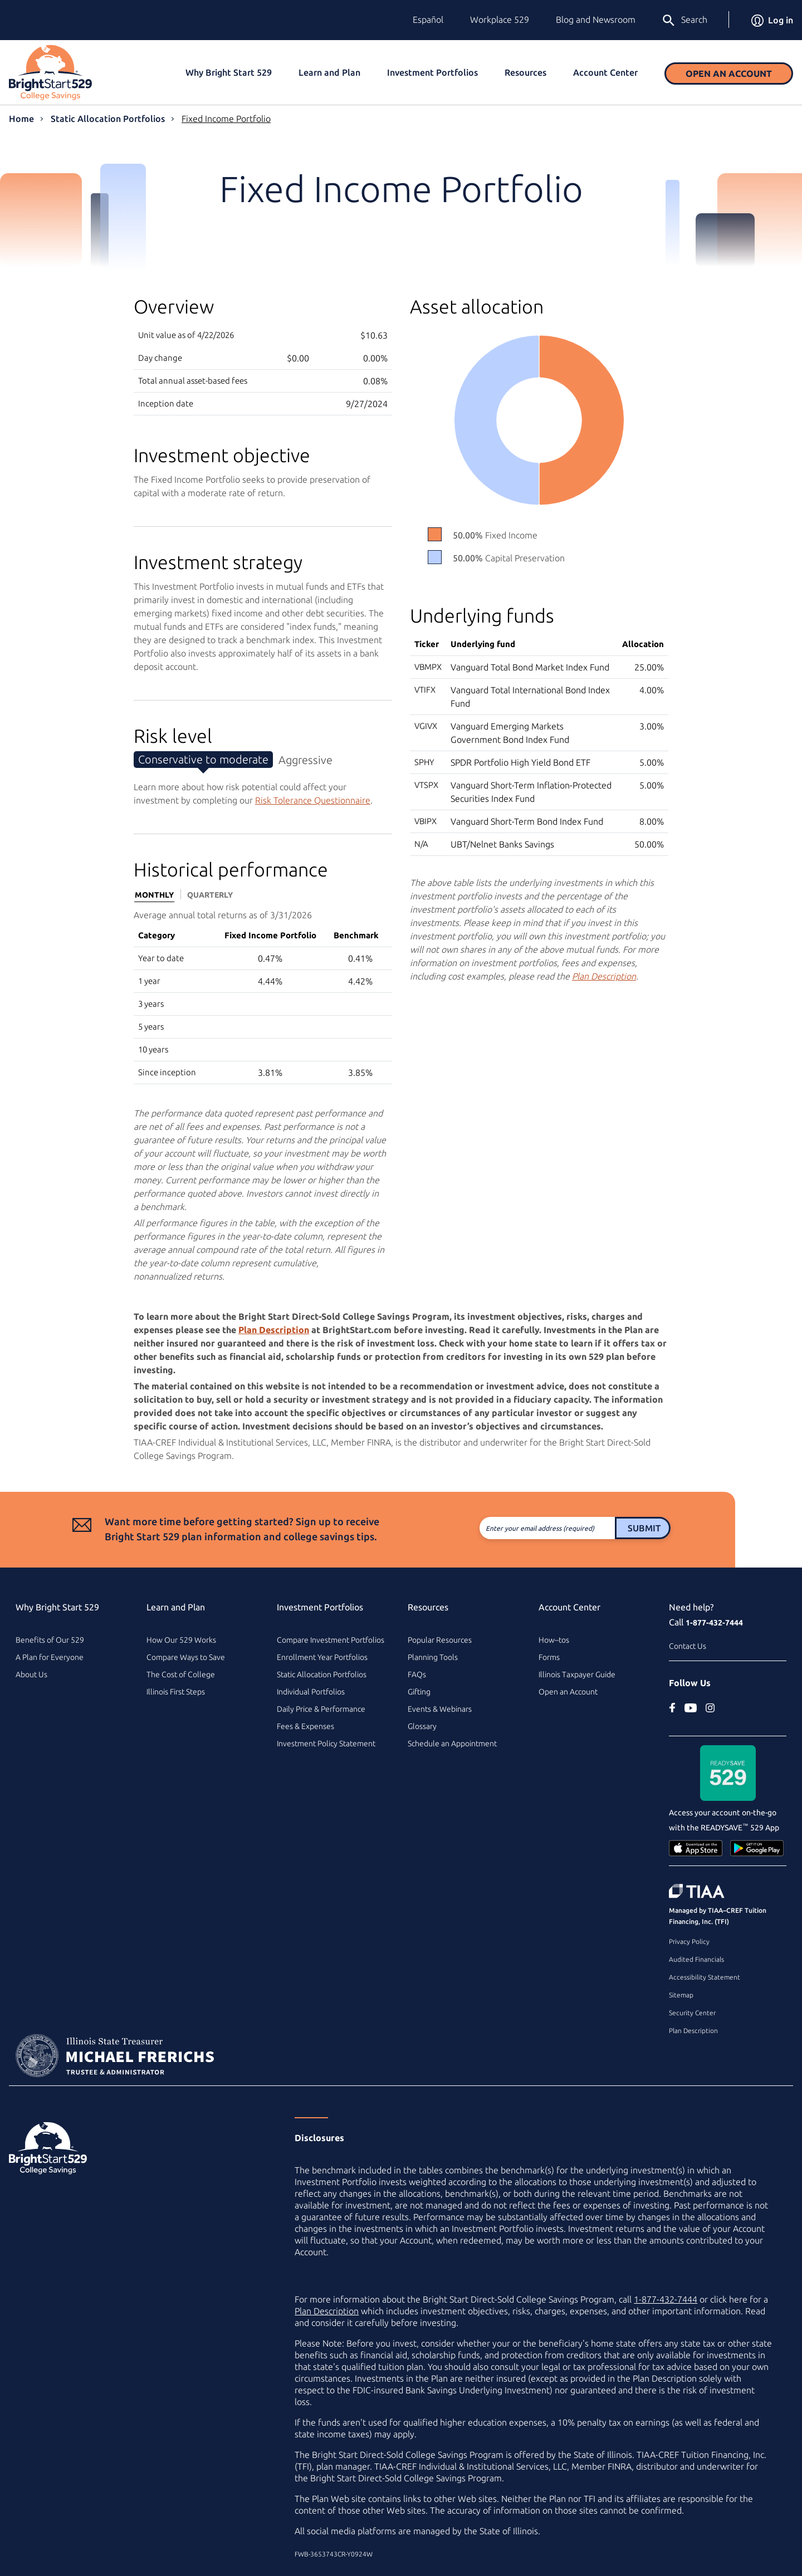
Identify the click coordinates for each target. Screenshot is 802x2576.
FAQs (417, 1674)
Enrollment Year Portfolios (322, 1657)
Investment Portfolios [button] (432, 72)
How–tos (554, 1639)
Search (684, 20)
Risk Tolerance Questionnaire (312, 800)
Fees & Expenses (305, 1726)
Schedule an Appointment (452, 1743)
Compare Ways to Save (185, 1657)
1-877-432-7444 (714, 1622)
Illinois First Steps (175, 1691)
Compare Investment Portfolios (330, 1639)
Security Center (692, 2012)
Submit (597, 1528)
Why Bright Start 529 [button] (228, 72)
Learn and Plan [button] (329, 72)
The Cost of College (180, 1674)
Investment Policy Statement (326, 1743)
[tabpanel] (263, 996)
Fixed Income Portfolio (226, 119)
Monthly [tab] (154, 894)
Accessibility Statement (704, 1977)
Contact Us (687, 1646)
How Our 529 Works (181, 1639)
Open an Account (729, 73)
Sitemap (681, 1995)
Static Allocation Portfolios (108, 119)
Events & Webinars (440, 1709)
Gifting (419, 1691)
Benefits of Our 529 (50, 1639)
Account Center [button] (605, 72)
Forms (549, 1657)
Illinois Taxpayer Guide (577, 1674)
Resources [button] (525, 72)
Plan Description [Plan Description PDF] (604, 976)
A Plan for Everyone (50, 1657)
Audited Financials (696, 1959)
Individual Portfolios (311, 1691)
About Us (31, 1674)
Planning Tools (433, 1657)
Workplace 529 (499, 19)
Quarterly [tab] (210, 894)
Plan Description (693, 2030)
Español (428, 19)
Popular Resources (440, 1639)
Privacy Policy (689, 1941)
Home (21, 119)
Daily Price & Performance (321, 1709)
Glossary (422, 1726)
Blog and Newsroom (595, 19)
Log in (772, 20)
